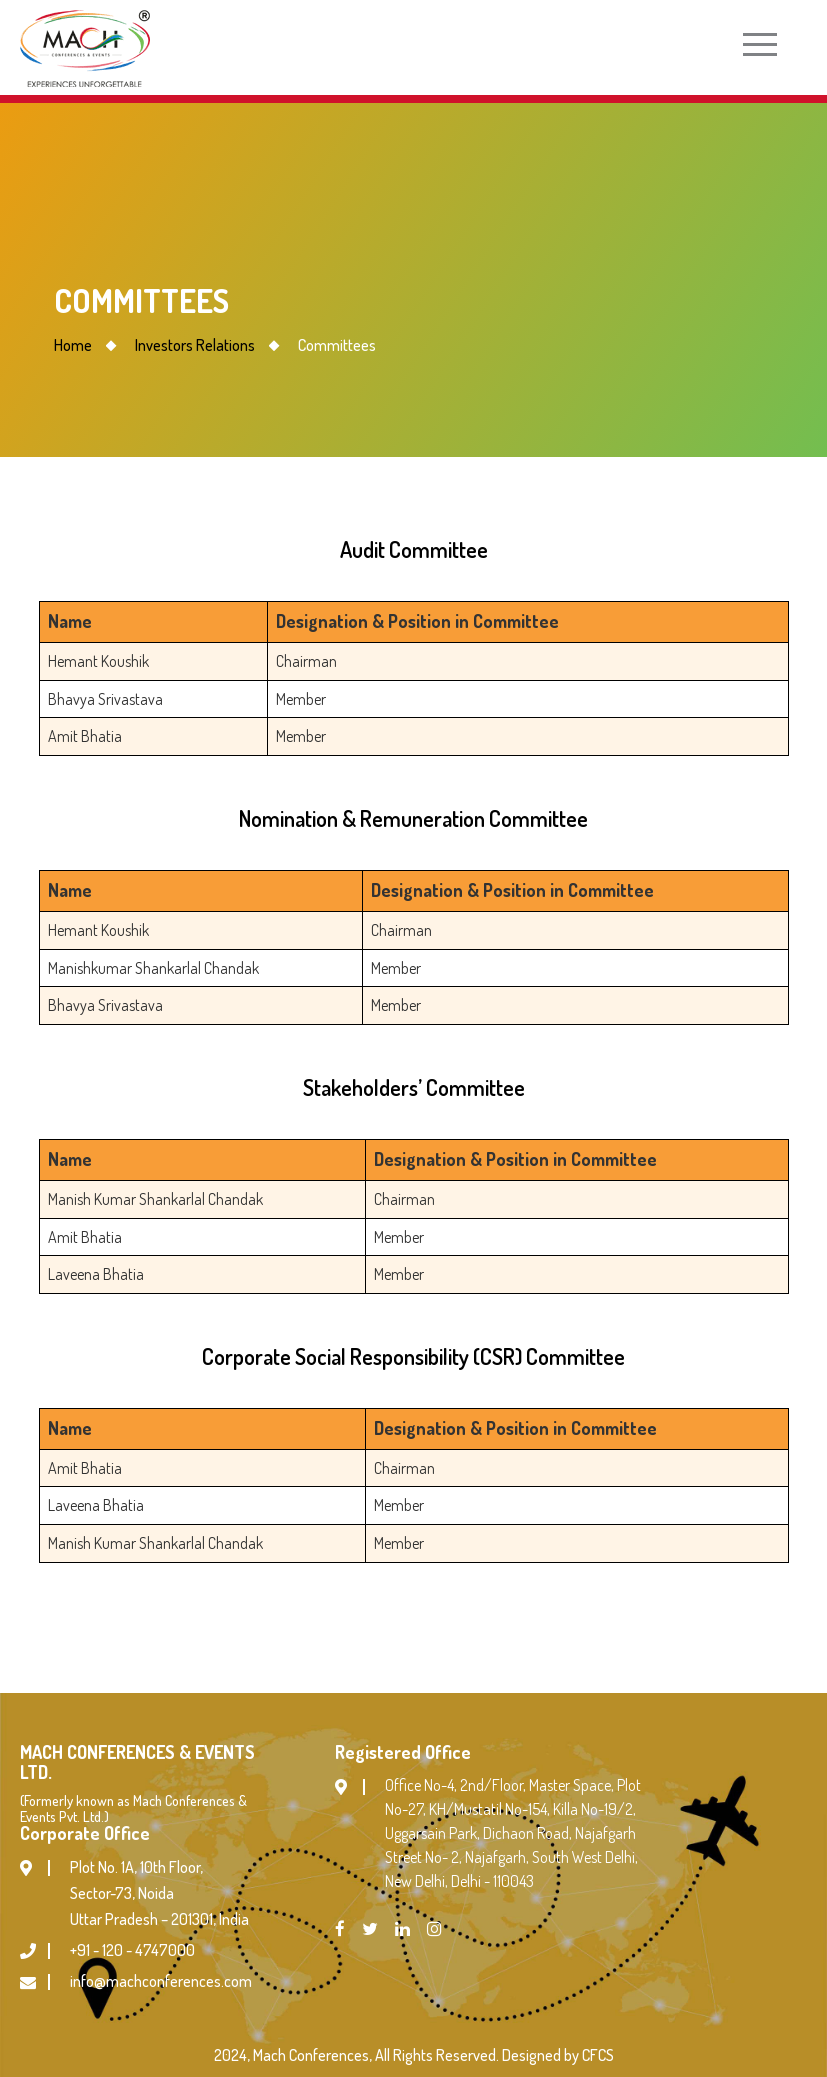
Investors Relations (195, 345)
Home (73, 345)
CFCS (598, 2055)
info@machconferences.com (161, 1981)
